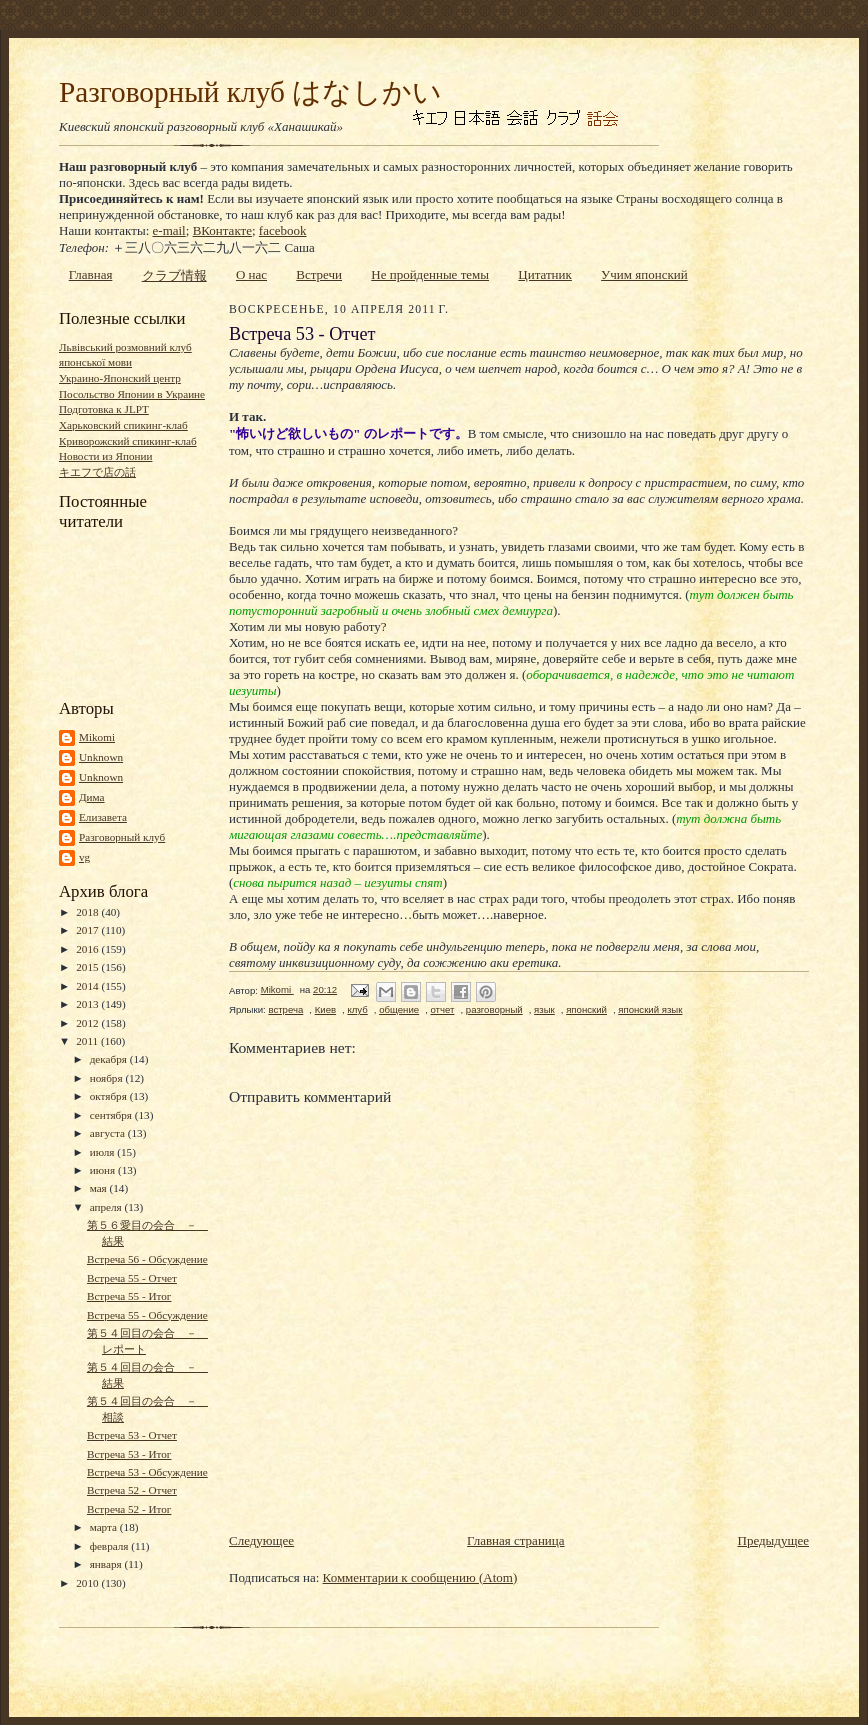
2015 (88, 967)
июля (104, 1152)
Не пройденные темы (430, 274)
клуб (357, 1009)
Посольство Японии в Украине (132, 394)
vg (84, 857)
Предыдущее (774, 1540)
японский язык (650, 1009)
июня (104, 1170)
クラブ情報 (174, 275)
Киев (325, 1009)
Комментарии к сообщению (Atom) (420, 1577)
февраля (111, 1546)
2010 (88, 1583)
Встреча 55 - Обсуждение (147, 1315)
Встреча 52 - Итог (129, 1509)
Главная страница (515, 1540)
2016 (88, 949)
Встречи (319, 274)
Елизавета (103, 817)
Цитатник (545, 274)
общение (399, 1009)
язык (544, 1009)
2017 (88, 930)
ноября (108, 1078)
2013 (88, 1004)
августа (109, 1133)
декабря (110, 1059)
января (107, 1564)
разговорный (494, 1009)
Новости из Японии (105, 456)
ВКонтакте (222, 230)
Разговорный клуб (122, 837)
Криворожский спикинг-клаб (128, 441)
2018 (88, 912)
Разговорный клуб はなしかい (250, 92)
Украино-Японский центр (120, 378)
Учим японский (644, 274)
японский (586, 1009)
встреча (285, 1009)
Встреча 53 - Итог (129, 1454)
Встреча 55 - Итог (129, 1296)
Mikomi (97, 737)
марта (105, 1527)
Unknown (101, 757)
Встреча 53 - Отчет (132, 1435)
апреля (107, 1207)
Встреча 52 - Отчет (132, 1490)
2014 (88, 986)
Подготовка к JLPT (104, 409)
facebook (283, 230)
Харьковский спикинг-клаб (123, 425)
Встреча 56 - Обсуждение (147, 1259)
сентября (112, 1115)
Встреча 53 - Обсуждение (147, 1472)
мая (100, 1188)
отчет (442, 1009)
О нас (251, 274)
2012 (88, 1023)
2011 (88, 1041)
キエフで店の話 (97, 472)
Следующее (261, 1540)
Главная (91, 274)
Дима (92, 797)
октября (110, 1096)
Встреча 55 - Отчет (132, 1278)
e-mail (169, 230)
